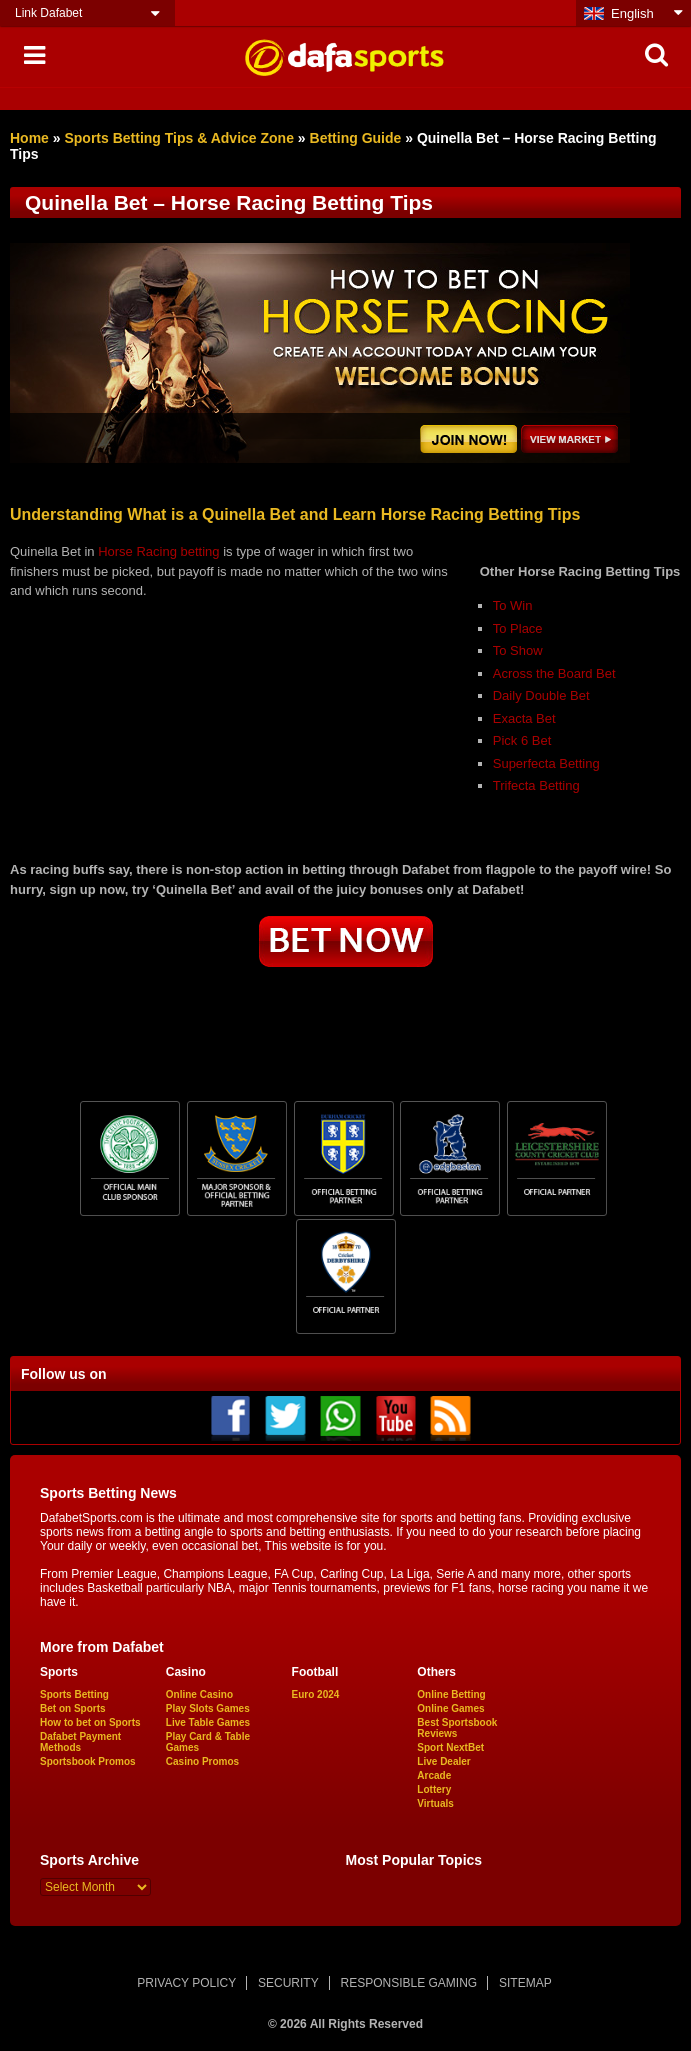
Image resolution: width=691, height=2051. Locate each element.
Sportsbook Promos (88, 1761)
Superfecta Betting (546, 763)
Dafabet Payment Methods (80, 1742)
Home (29, 138)
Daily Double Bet (541, 695)
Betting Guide (356, 138)
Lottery (434, 1789)
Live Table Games (208, 1722)
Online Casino (199, 1694)
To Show (518, 650)
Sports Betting (74, 1694)
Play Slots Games (208, 1708)
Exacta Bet (524, 718)
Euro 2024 (316, 1694)
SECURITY (288, 1983)
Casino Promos (202, 1761)
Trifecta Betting (536, 785)
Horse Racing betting (158, 551)
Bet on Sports (73, 1708)
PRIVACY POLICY (186, 1983)
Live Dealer (443, 1761)
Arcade (434, 1775)
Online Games (450, 1708)
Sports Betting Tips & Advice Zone (178, 138)
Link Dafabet (48, 13)
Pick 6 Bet (522, 740)
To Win (513, 605)
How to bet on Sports (90, 1722)
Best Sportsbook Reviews (457, 1728)
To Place (518, 628)
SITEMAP (525, 1983)
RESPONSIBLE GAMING (409, 1983)
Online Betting (451, 1694)
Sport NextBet (450, 1747)
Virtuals (435, 1803)
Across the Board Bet (554, 673)
